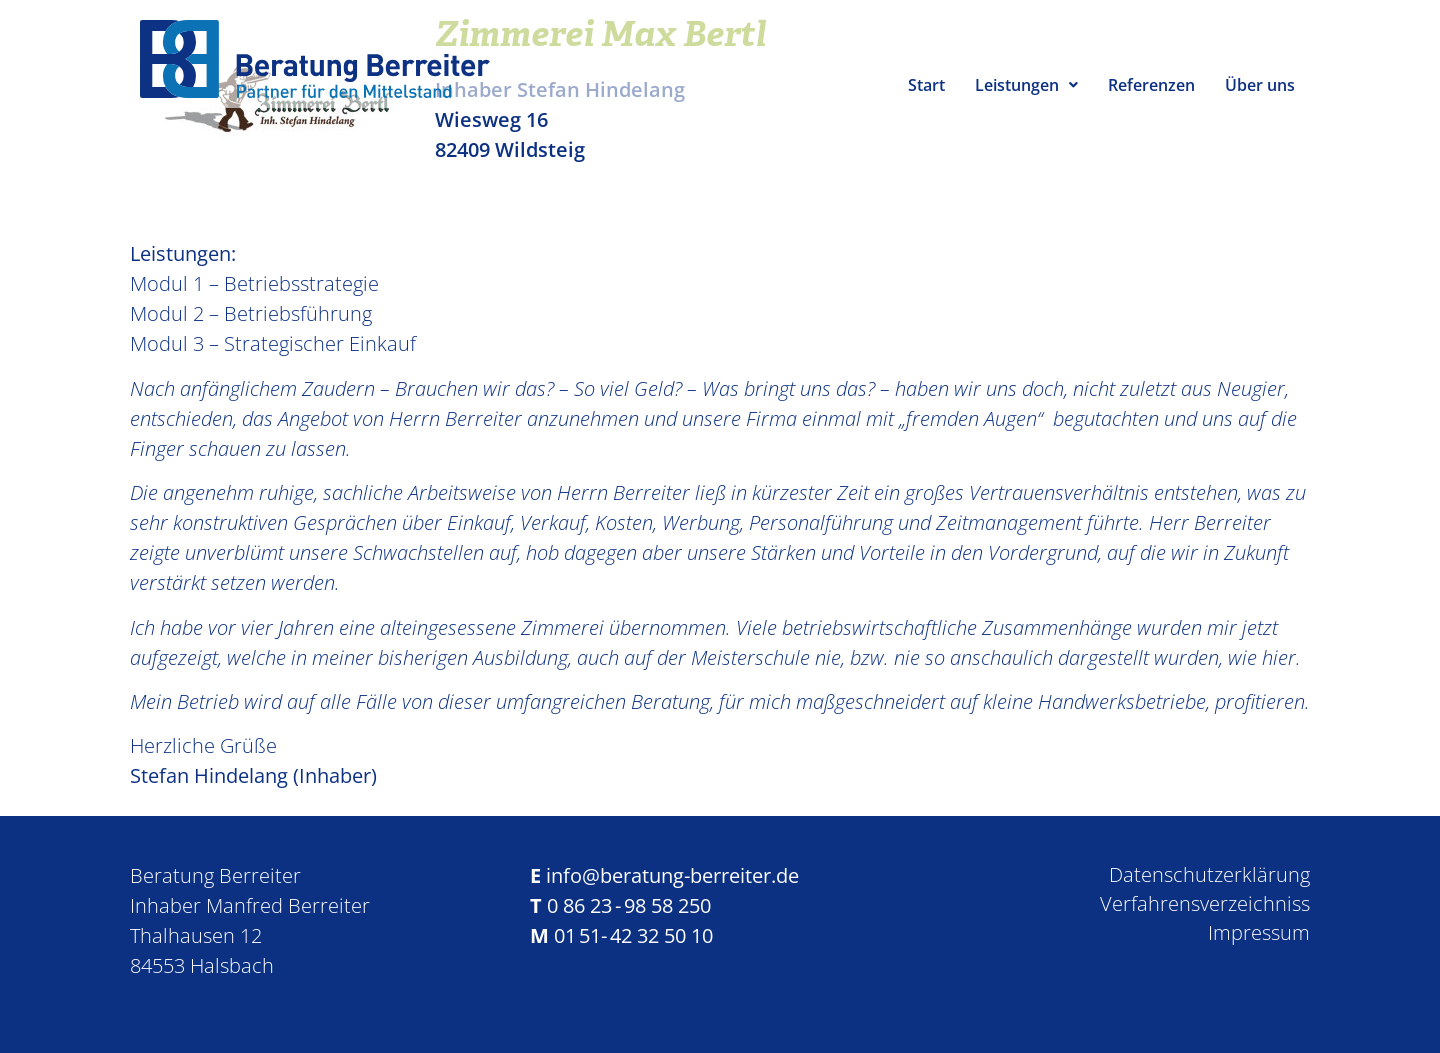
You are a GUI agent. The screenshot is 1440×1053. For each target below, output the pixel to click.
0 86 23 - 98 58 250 (629, 905)
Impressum (1259, 932)
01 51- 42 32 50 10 (633, 935)
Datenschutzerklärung (1209, 874)
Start (926, 85)
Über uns (1260, 85)
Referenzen (1151, 85)
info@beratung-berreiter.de (672, 875)
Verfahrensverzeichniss (1205, 903)
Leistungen (1026, 85)
